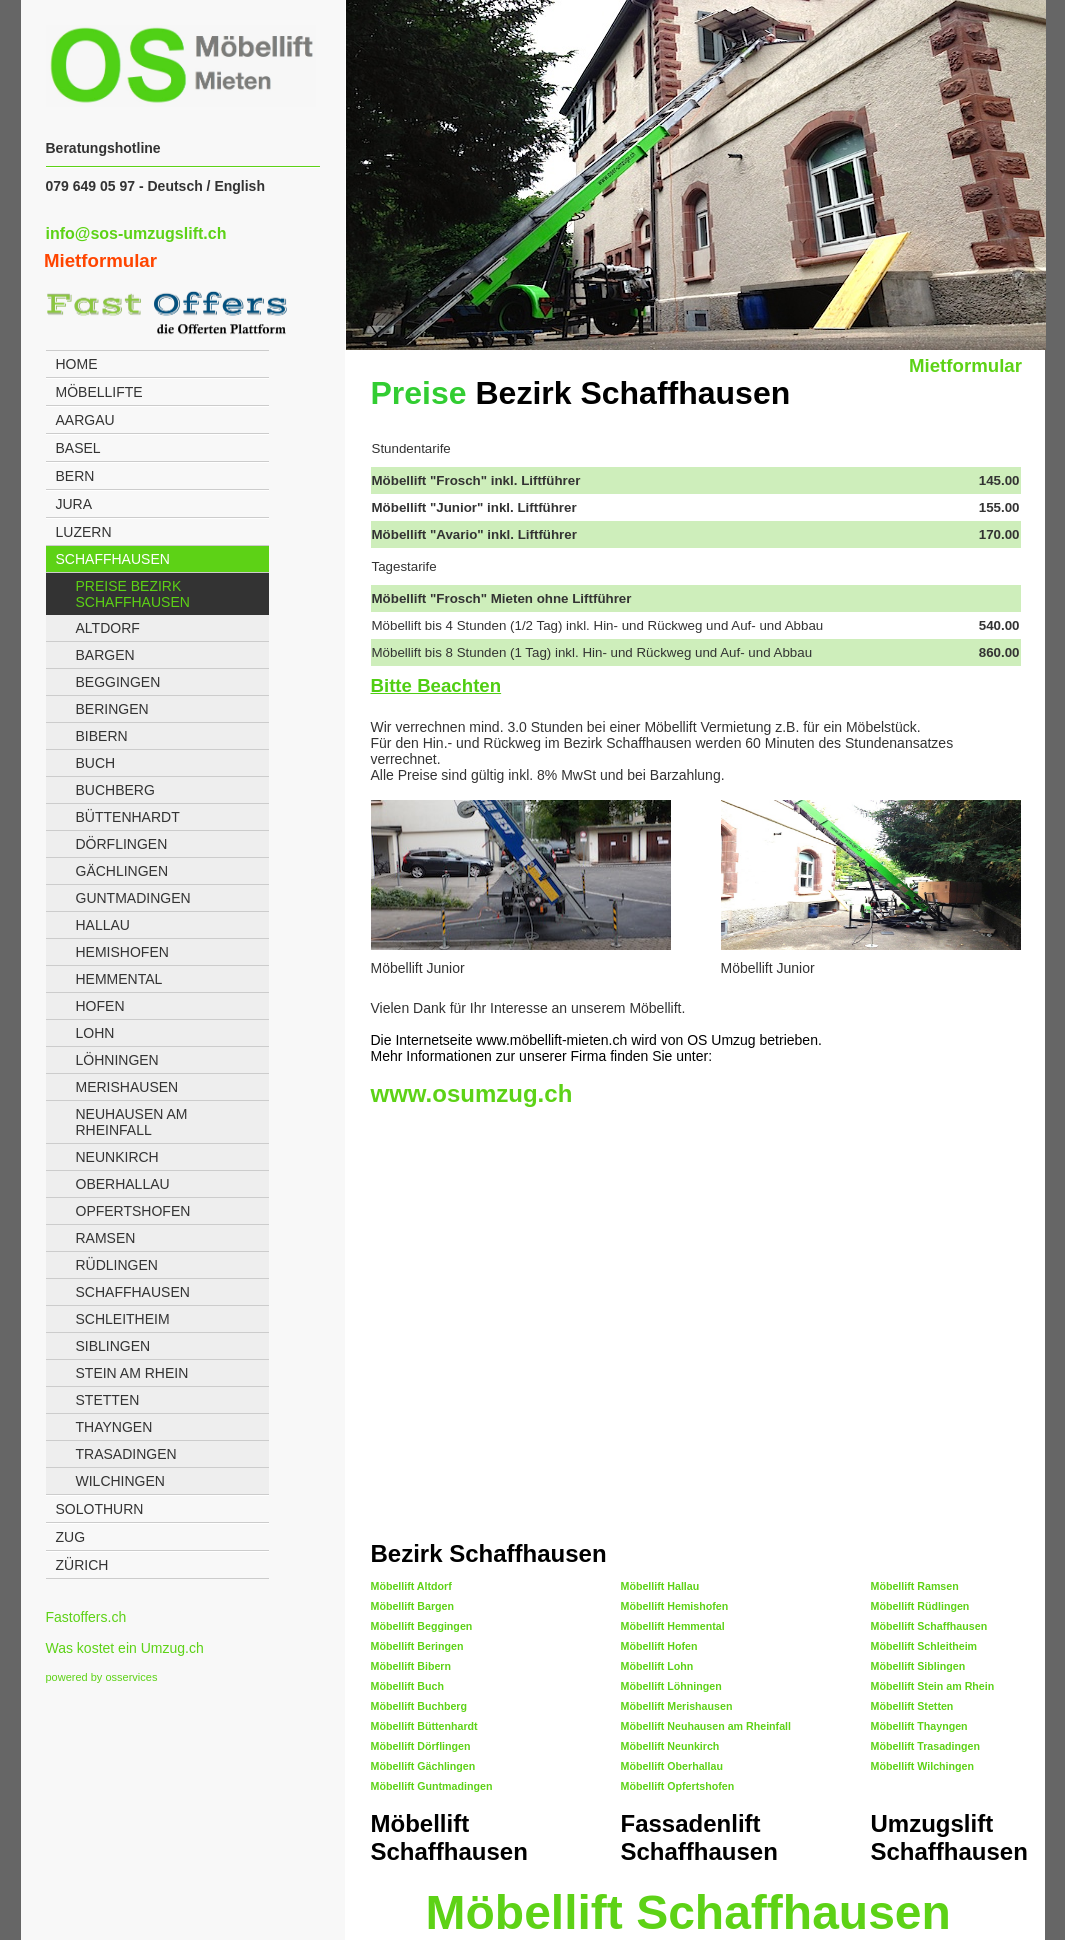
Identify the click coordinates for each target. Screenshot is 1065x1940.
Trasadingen (126, 1454)
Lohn (95, 1033)
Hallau (103, 925)
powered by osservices (102, 1677)
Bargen (105, 655)
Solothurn (100, 1509)
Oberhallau (123, 1184)
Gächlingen (122, 871)
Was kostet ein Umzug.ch (125, 1648)
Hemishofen (122, 952)
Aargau (85, 420)
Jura (74, 504)
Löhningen (117, 1060)
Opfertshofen (133, 1211)
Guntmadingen (133, 898)
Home (77, 364)
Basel (78, 448)
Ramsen (106, 1238)
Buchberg (115, 790)
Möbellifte (99, 392)
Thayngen (114, 1427)
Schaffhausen (113, 559)
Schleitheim (123, 1319)
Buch (96, 763)
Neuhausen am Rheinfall (132, 1122)
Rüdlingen (117, 1265)
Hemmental (119, 979)
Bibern (102, 736)
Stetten (108, 1400)
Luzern (84, 532)
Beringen (112, 709)
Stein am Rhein (132, 1373)
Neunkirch (117, 1157)
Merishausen (127, 1087)
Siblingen (113, 1346)
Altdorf (108, 628)
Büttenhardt (128, 817)
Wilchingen (120, 1481)
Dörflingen (122, 844)
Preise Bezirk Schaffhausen (133, 594)
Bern (75, 476)
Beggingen (118, 682)
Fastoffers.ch (86, 1617)
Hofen (100, 1006)
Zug (71, 1537)
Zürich (82, 1565)
